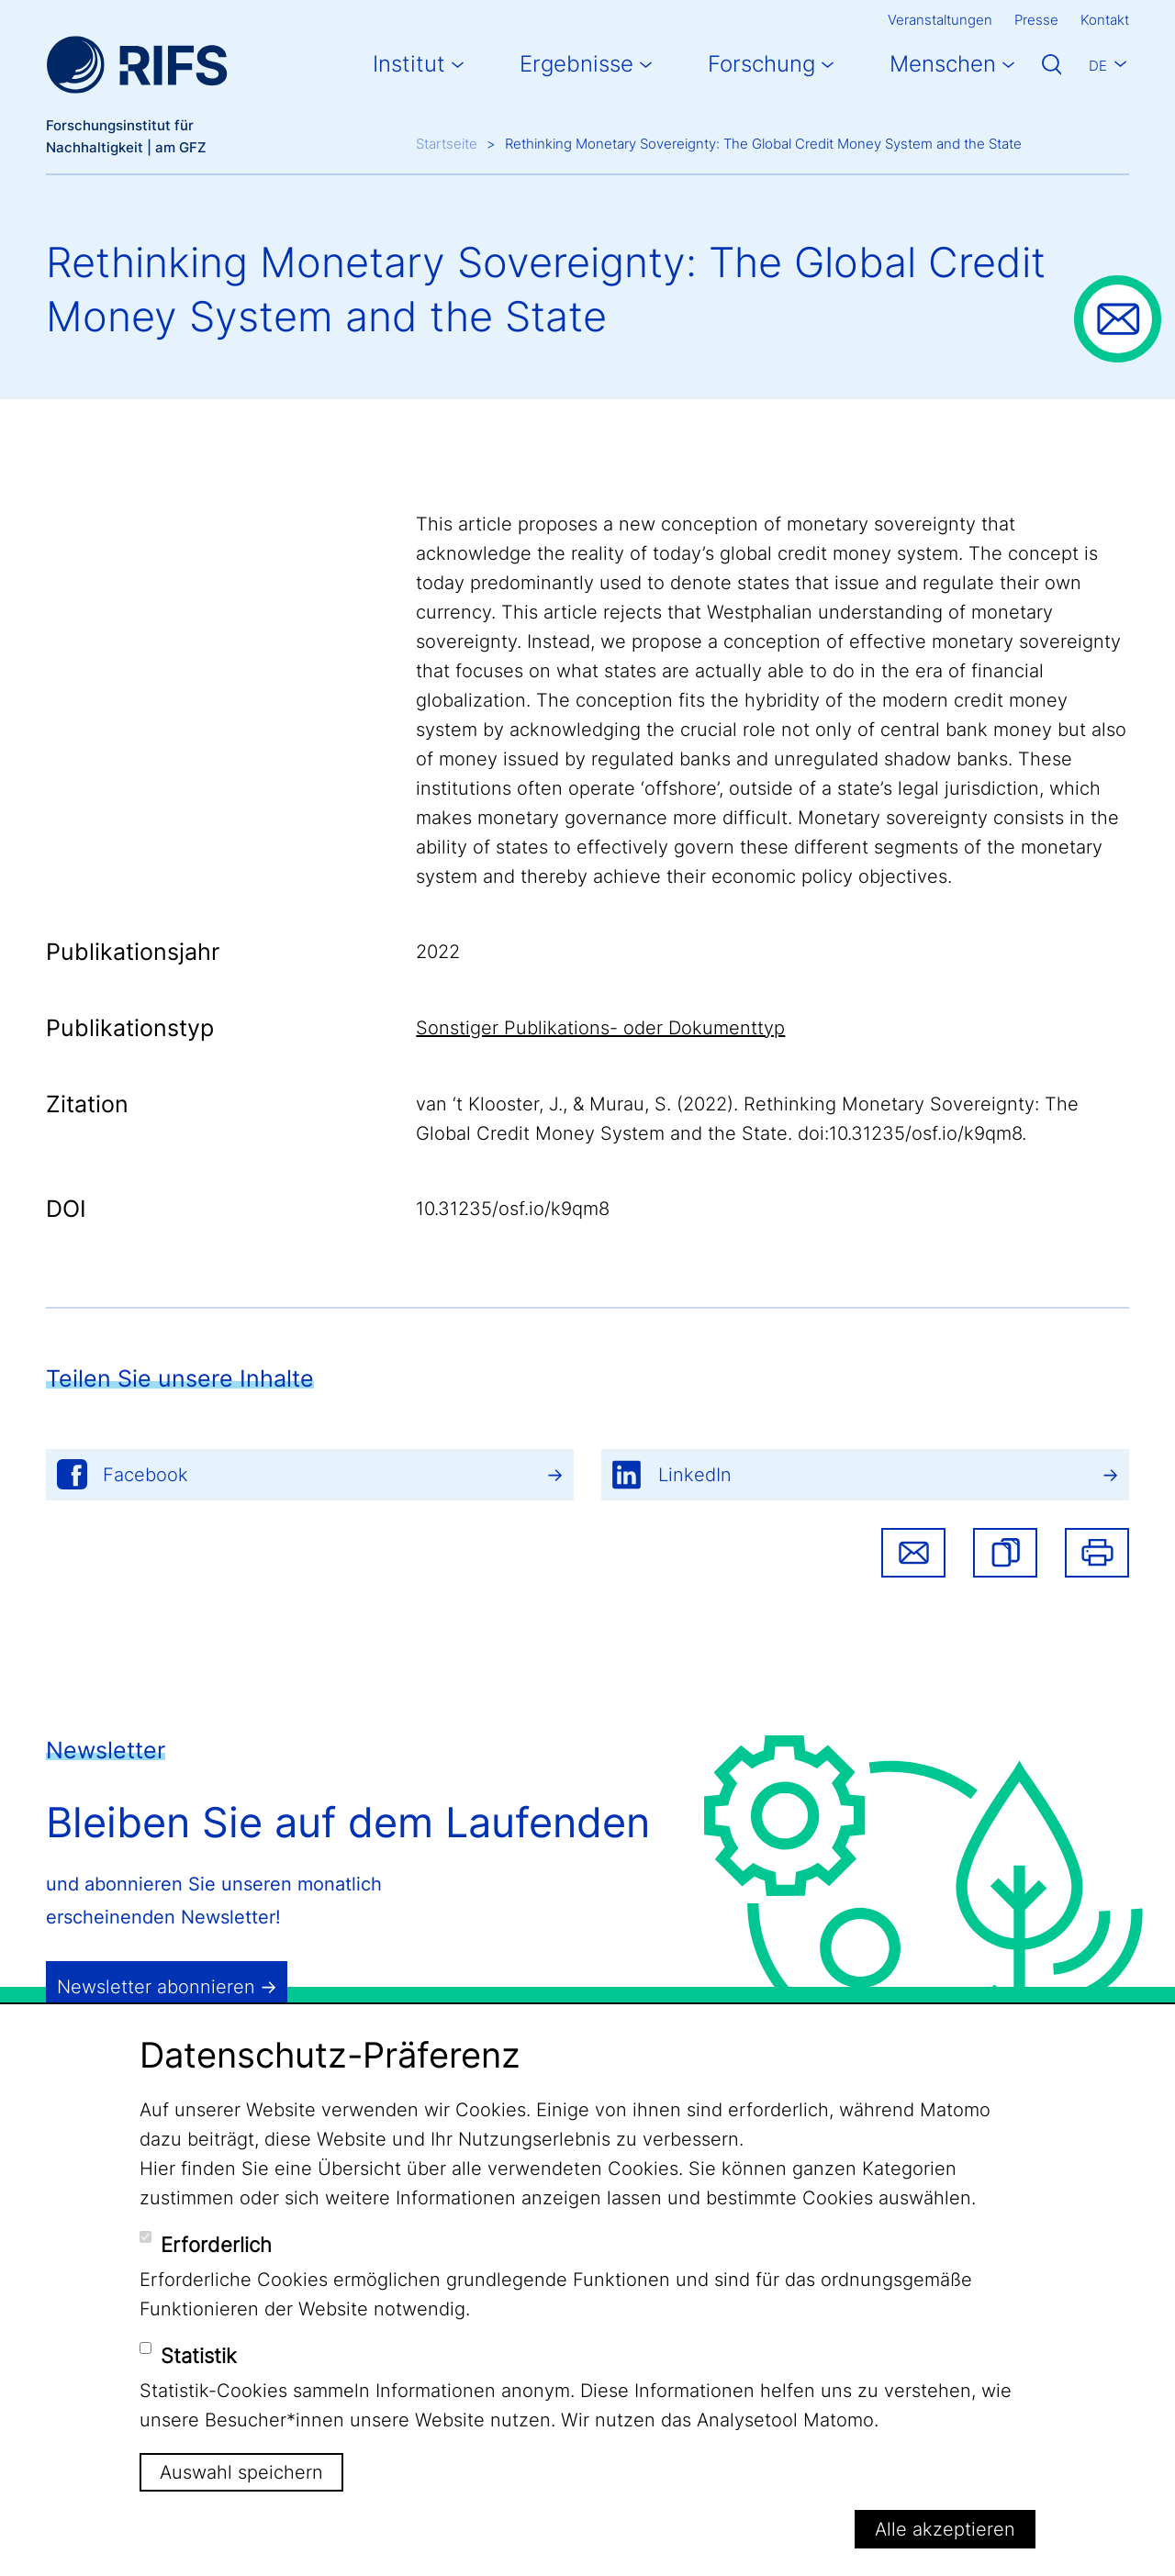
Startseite (446, 143)
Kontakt (1104, 19)
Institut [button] (409, 63)
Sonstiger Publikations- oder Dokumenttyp (600, 1028)
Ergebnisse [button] (576, 63)
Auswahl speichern (241, 2472)
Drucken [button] (1097, 1553)
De (1098, 65)
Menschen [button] (943, 63)
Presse (1036, 19)
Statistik (199, 2356)
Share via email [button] (913, 1553)
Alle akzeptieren (945, 2529)
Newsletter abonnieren (156, 1987)
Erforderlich (216, 2245)
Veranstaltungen (940, 19)
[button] (1005, 1553)
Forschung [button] (761, 63)
